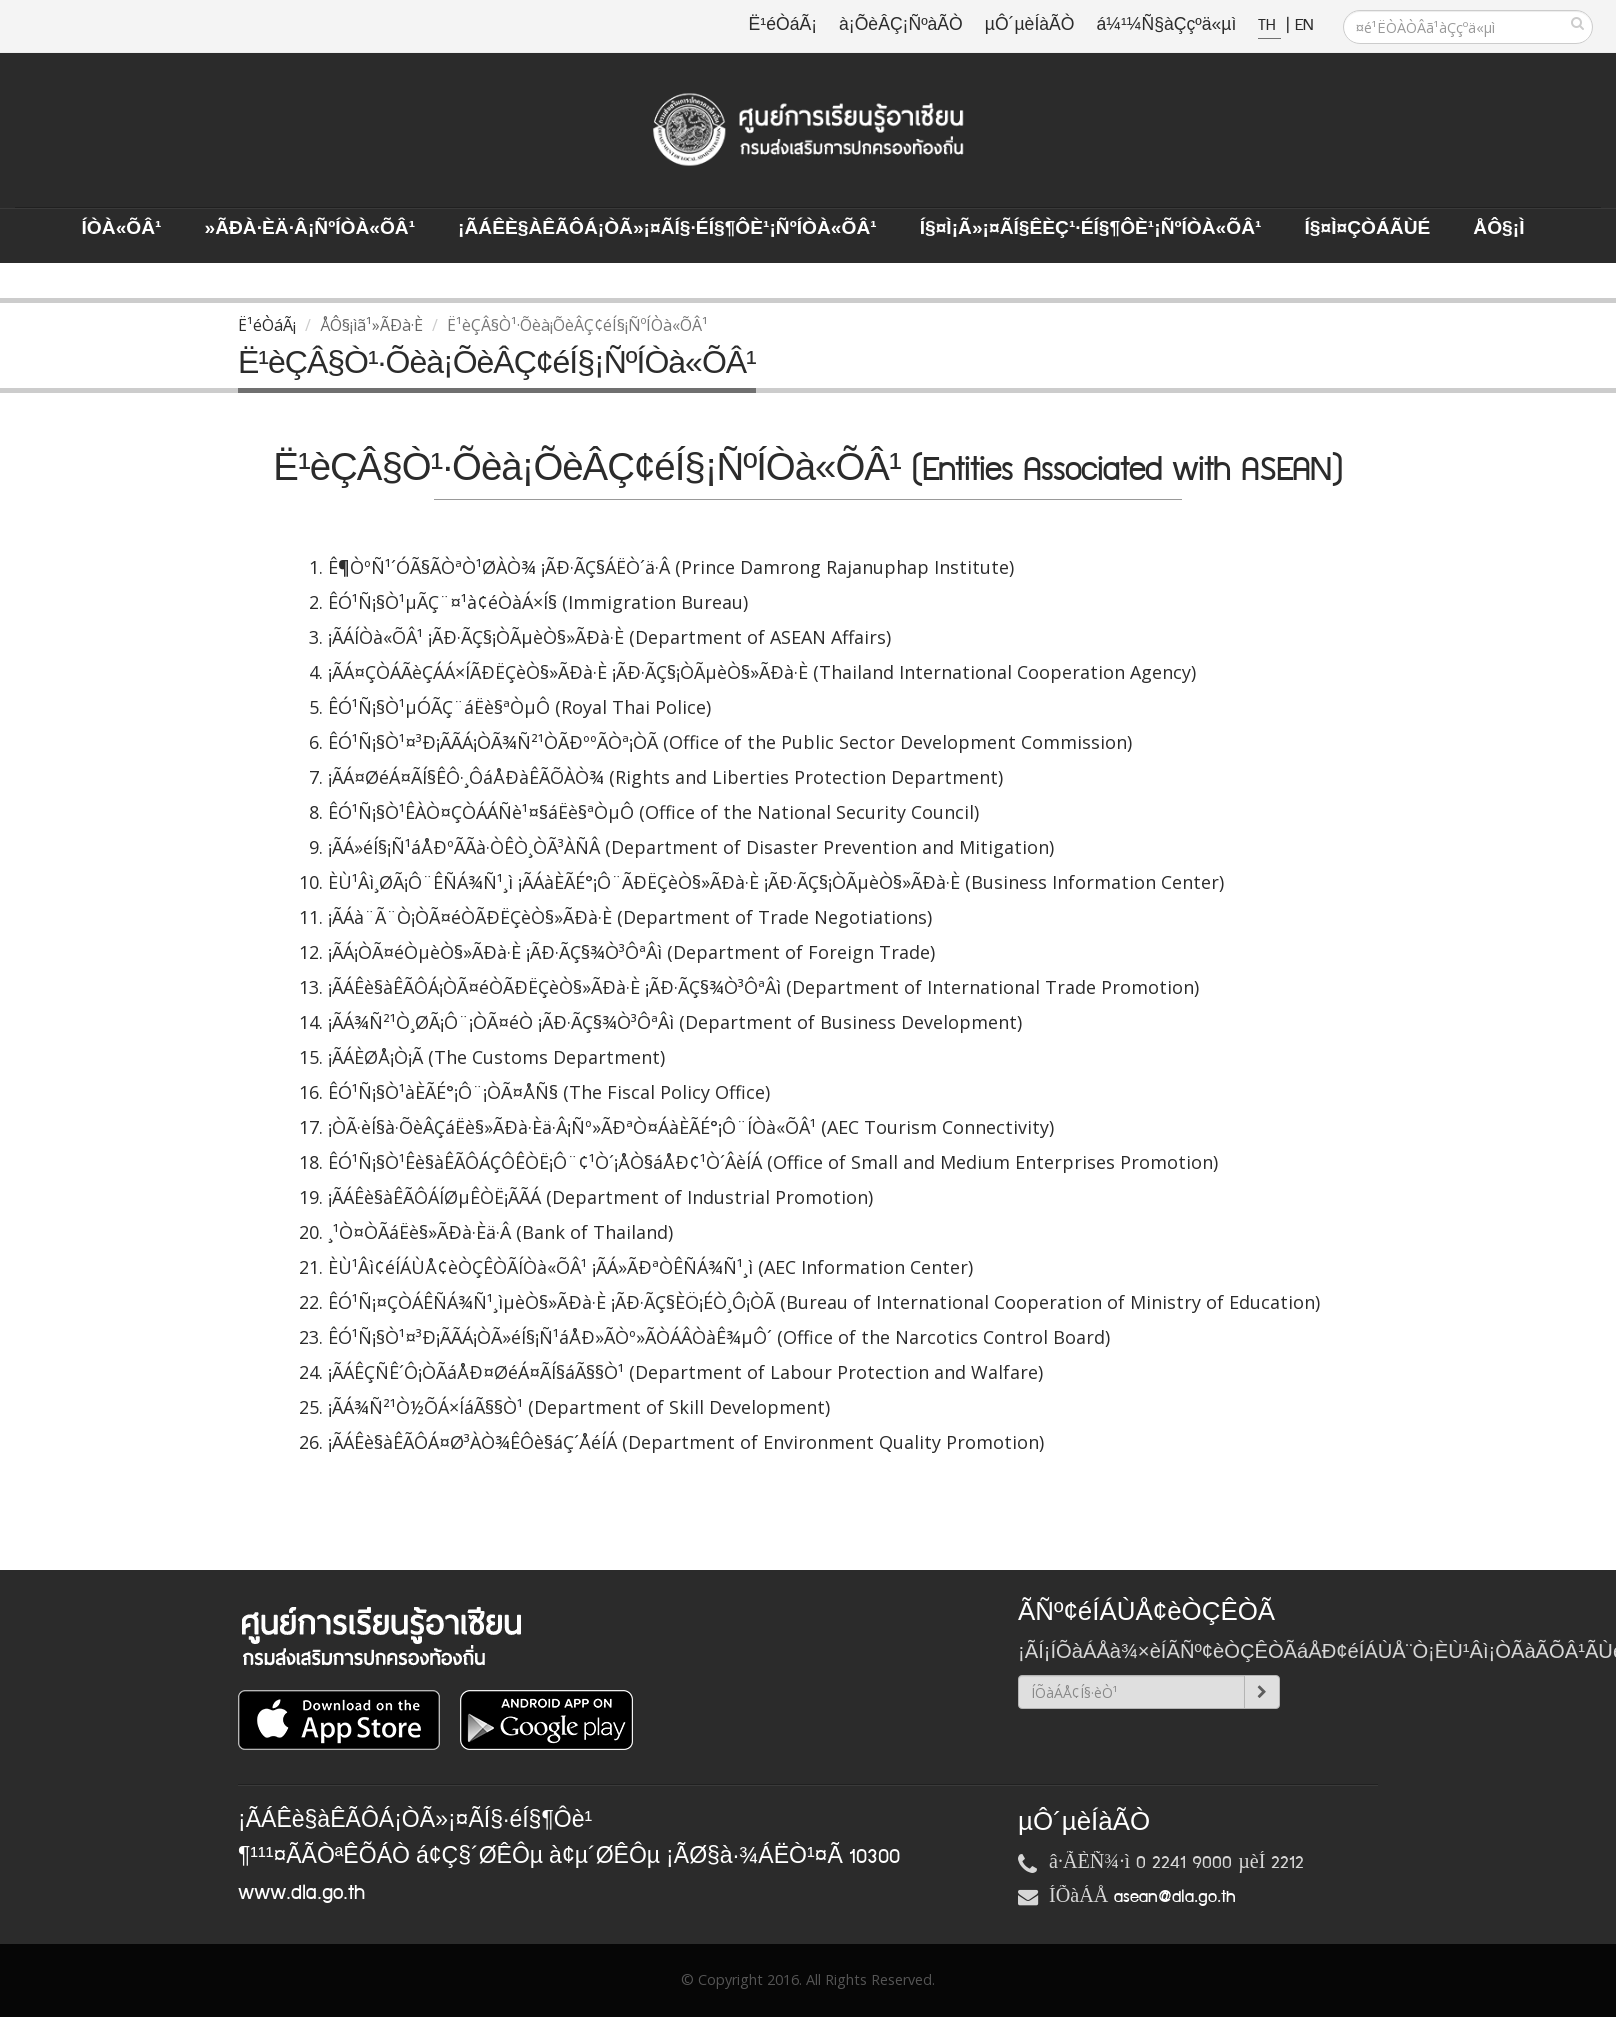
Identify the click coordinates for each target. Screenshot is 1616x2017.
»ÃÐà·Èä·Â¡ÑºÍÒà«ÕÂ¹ (309, 229)
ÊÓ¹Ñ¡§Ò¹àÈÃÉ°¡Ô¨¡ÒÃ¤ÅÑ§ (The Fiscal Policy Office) (549, 1092)
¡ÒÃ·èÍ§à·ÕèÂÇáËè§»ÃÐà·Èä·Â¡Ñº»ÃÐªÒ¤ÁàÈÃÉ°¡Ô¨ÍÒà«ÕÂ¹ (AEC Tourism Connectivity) (691, 1127)
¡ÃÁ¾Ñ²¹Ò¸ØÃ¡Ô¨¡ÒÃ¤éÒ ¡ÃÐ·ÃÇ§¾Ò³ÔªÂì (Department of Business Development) (675, 1022)
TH (1269, 25)
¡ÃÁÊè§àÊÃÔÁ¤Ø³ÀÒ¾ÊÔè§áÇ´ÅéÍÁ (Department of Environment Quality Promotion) (686, 1442)
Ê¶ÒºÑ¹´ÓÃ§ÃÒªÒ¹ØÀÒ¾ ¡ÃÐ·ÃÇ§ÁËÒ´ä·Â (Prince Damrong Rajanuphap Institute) (671, 567)
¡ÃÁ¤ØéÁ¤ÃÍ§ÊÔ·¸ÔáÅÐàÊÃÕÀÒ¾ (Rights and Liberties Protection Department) (665, 777)
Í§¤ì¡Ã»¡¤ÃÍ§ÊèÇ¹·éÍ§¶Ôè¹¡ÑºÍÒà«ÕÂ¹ (1091, 229)
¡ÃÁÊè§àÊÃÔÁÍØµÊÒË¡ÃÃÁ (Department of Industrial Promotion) (600, 1197)
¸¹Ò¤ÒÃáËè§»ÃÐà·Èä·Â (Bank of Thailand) (500, 1232)
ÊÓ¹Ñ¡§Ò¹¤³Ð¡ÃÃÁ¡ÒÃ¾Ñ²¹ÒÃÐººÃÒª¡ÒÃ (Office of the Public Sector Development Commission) (730, 742)
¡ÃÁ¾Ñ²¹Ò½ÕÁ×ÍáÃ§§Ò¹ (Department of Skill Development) (579, 1407)
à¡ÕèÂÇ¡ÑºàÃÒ (901, 25)
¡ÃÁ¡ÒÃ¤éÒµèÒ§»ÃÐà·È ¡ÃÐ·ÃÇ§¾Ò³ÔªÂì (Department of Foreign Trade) (631, 952)
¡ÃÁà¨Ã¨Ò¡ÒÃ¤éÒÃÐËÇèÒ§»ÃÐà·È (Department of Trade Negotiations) (630, 917)
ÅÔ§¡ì (1498, 229)
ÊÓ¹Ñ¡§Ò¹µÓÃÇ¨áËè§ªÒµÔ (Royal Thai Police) (519, 707)
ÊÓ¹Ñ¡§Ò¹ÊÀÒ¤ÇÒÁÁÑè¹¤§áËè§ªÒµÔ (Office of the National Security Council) (653, 812)
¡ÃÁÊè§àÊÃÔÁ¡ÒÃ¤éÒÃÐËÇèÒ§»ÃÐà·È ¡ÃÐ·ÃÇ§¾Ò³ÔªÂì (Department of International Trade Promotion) (763, 987)
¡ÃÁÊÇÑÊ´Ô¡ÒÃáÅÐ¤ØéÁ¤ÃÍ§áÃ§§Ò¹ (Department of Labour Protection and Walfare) (685, 1372)
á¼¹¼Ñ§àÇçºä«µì (1166, 25)
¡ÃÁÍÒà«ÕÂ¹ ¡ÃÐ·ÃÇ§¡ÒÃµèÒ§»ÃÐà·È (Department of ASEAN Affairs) (609, 637)
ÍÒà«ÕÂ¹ (122, 229)
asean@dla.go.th (1175, 1897)
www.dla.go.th (301, 1893)
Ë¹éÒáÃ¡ (783, 25)
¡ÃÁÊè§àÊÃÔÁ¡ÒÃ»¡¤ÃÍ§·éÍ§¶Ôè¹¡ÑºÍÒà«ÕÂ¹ (667, 229)
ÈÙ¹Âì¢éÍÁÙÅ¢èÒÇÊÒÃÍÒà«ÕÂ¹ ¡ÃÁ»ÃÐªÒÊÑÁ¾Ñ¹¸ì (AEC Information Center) (650, 1267)
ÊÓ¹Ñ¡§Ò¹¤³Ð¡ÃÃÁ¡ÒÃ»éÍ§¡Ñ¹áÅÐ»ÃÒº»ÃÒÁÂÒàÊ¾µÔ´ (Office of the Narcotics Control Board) (719, 1337)
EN (1304, 25)
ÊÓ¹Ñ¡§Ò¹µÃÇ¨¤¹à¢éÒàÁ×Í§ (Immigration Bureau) (538, 602)
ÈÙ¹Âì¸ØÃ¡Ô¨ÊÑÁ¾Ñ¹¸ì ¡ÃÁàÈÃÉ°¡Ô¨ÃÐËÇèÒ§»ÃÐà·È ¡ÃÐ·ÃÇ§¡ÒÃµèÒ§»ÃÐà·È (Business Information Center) (776, 882)
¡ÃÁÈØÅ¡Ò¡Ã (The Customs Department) (496, 1057)
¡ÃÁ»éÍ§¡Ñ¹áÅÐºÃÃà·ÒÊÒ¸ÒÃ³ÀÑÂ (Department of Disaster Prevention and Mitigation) (691, 847)
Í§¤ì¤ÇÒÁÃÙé (1367, 229)
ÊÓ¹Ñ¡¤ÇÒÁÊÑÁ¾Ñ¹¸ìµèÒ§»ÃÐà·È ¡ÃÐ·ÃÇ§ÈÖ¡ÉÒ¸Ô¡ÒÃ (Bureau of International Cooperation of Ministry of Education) (824, 1302)
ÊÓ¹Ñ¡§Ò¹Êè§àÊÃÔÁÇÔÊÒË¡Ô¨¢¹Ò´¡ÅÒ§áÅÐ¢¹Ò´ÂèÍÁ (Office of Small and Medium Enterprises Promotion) (773, 1162)
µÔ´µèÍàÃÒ (1030, 25)
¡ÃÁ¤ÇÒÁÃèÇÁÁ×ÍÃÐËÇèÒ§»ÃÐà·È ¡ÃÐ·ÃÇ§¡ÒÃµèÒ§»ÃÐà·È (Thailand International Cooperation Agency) (762, 672)
